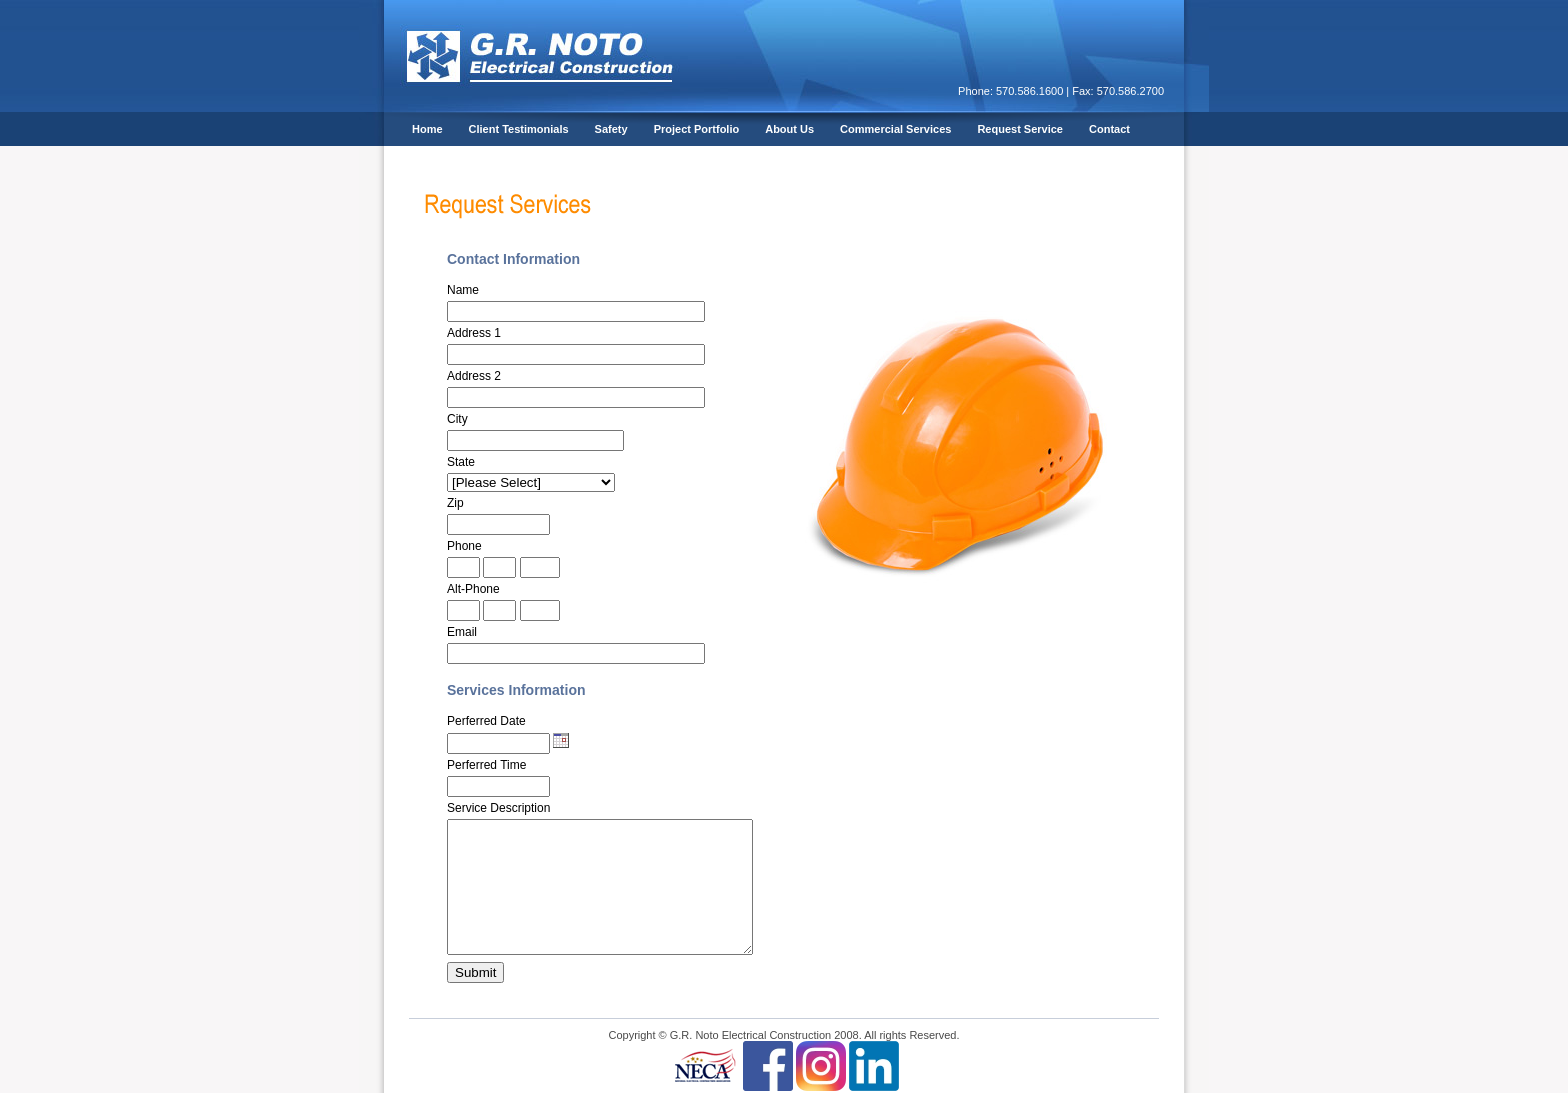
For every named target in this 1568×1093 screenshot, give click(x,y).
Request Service (1020, 129)
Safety (611, 129)
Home (427, 129)
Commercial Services (895, 129)
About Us (789, 129)
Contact (1109, 129)
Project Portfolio (697, 129)
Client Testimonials (519, 129)
